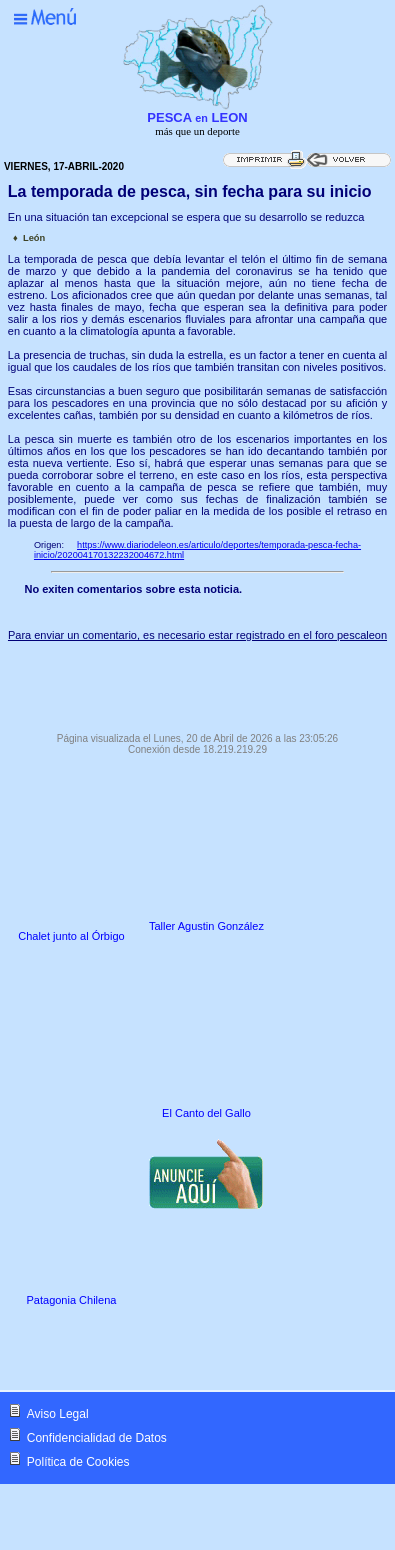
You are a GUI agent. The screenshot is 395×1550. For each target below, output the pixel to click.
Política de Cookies (78, 1462)
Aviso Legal (58, 1414)
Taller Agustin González (206, 926)
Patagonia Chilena (72, 1300)
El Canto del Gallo (206, 1113)
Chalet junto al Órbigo (71, 936)
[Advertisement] (198, 682)
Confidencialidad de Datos (97, 1438)
